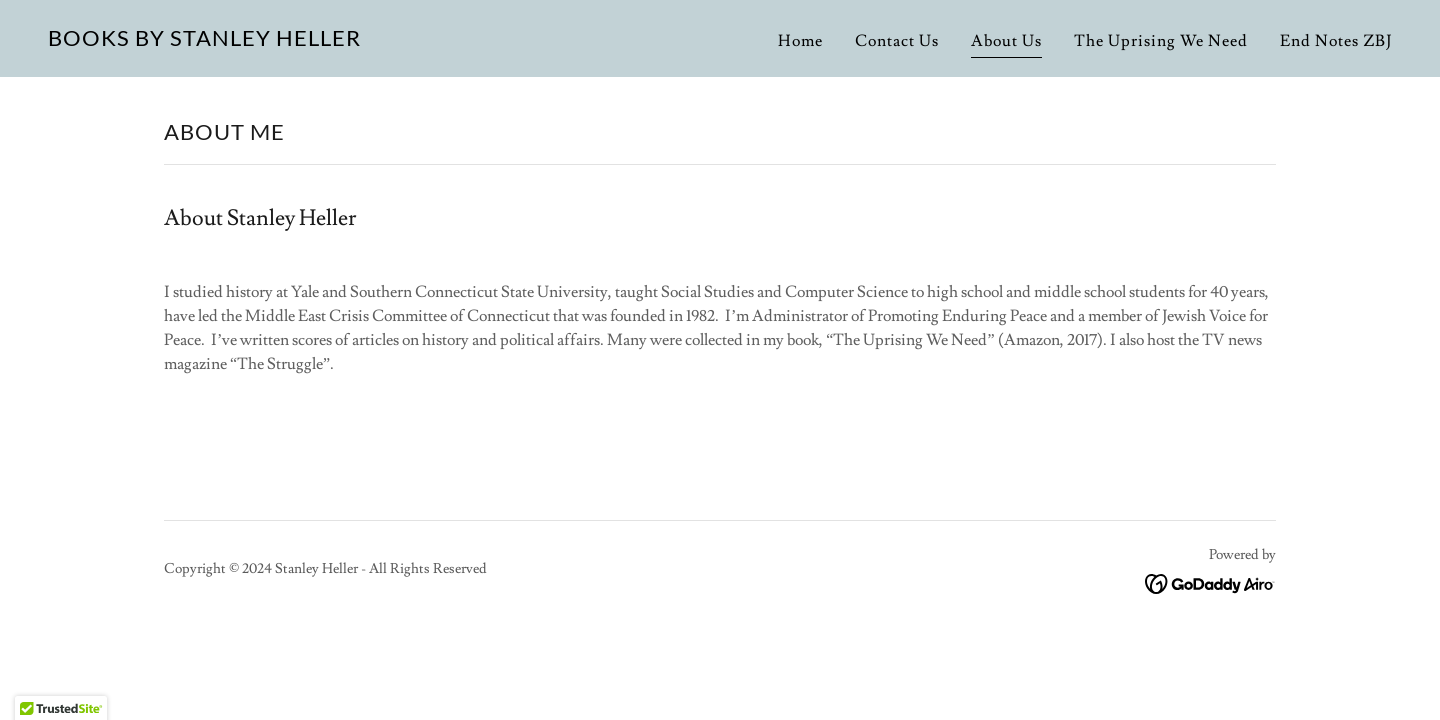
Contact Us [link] (897, 41)
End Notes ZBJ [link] (1336, 41)
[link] (204, 41)
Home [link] (800, 41)
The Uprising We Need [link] (1161, 41)
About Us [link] (1006, 41)
